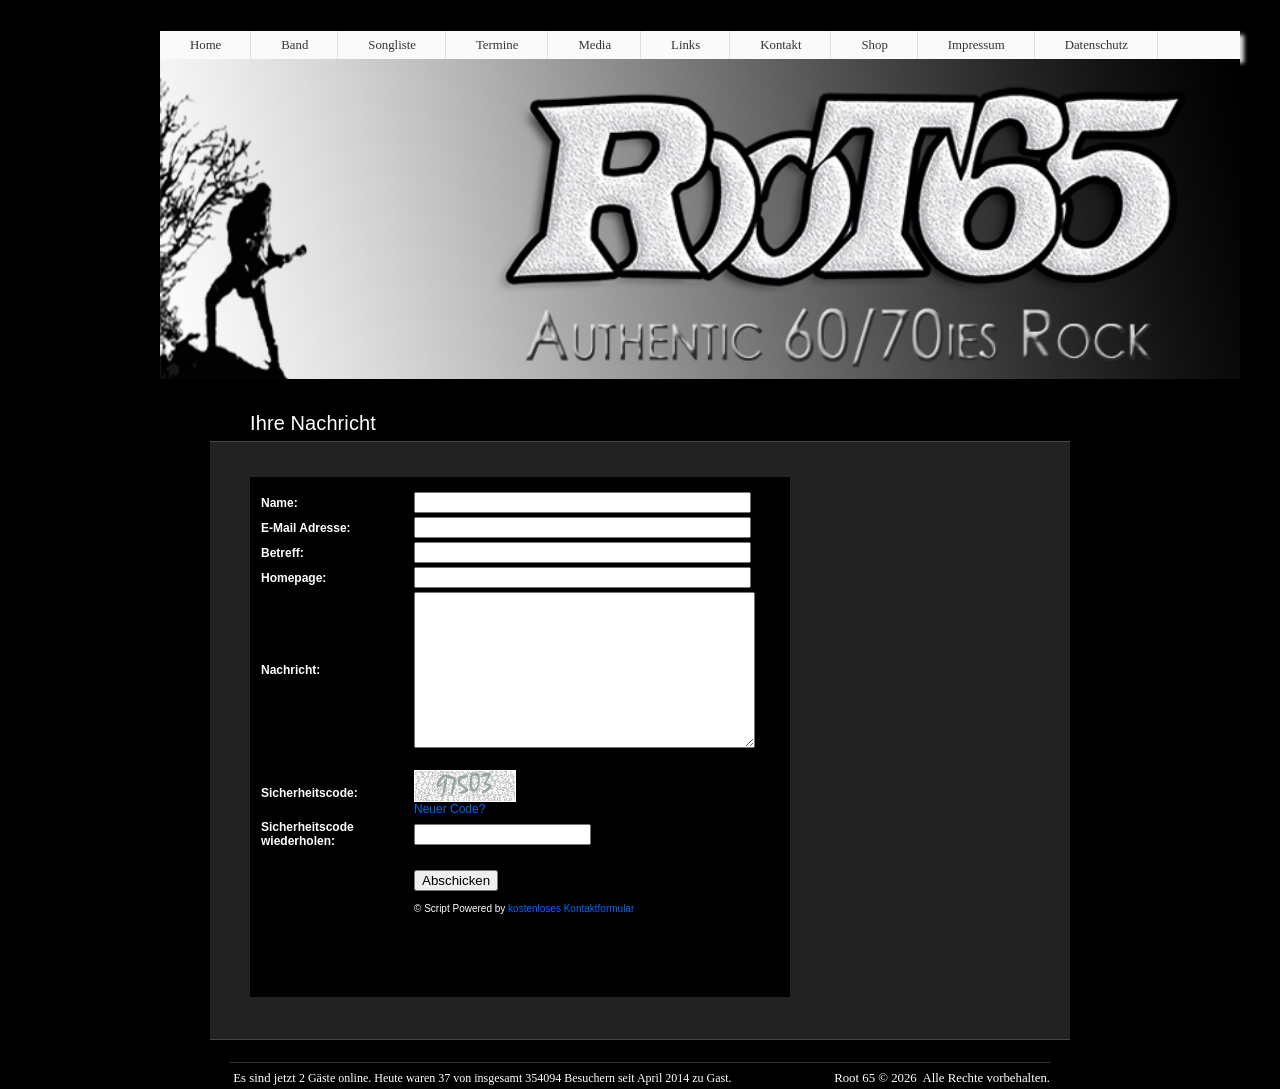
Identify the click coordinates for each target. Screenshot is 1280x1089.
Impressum (976, 45)
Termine (497, 45)
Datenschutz (1096, 45)
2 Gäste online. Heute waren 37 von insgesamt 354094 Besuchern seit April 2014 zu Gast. (515, 1078)
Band (294, 45)
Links (685, 45)
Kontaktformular (520, 737)
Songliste (392, 45)
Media (594, 45)
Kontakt (780, 45)
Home (205, 45)
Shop (874, 45)
